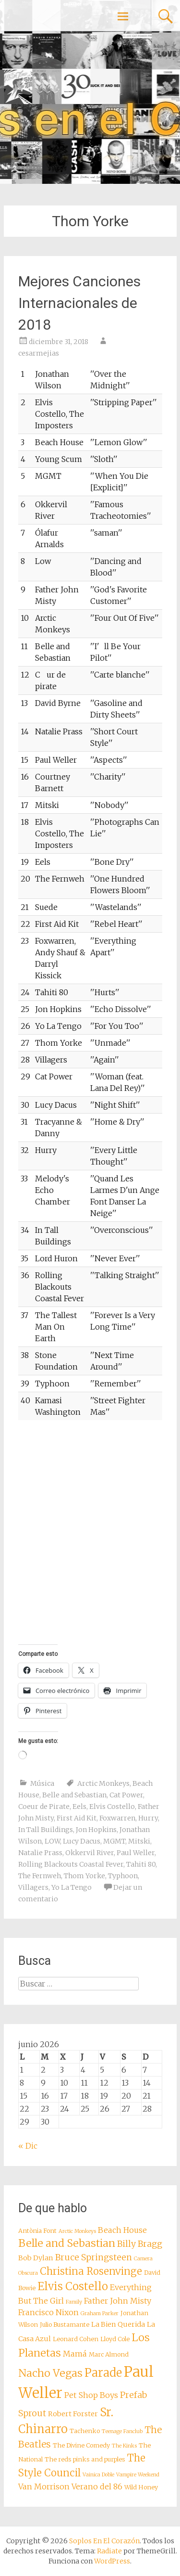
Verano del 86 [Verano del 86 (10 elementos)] (97, 2486)
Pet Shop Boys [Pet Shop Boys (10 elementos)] (91, 2395)
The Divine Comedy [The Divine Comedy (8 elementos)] (81, 2445)
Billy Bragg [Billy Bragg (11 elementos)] (139, 2244)
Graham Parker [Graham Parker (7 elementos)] (100, 2313)
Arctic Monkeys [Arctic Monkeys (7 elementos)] (77, 2231)
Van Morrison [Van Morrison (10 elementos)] (44, 2486)
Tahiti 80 (141, 1864)
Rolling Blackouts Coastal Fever (70, 1864)
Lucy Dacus (81, 1841)
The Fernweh (39, 1875)
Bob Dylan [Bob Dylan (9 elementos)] (35, 2258)
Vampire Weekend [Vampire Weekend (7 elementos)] (137, 2475)
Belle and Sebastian (74, 1795)
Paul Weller (136, 1852)
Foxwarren (117, 1818)
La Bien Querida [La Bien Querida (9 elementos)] (118, 2324)
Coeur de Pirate (44, 1806)
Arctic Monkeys (103, 1783)
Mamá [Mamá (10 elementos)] (75, 2353)
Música (42, 1783)
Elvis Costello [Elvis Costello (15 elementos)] (72, 2286)
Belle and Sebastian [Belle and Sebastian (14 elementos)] (66, 2243)
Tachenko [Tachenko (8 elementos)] (85, 2431)
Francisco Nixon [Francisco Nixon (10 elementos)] (48, 2312)
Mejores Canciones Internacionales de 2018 (79, 303)
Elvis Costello (112, 1806)
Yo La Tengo (71, 1887)
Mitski (139, 1841)
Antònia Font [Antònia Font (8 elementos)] (37, 2230)
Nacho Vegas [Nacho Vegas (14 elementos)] (50, 2373)
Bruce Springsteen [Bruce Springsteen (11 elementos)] (93, 2257)
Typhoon (123, 1875)
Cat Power (126, 1795)
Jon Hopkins (96, 1829)
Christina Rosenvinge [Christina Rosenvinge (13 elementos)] (91, 2271)
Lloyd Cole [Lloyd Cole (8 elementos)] (115, 2339)
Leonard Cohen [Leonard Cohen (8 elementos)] (75, 2339)
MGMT (114, 1841)
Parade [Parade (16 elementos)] (103, 2373)
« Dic (27, 2146)
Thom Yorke (84, 1875)
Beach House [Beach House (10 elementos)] (122, 2230)
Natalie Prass (40, 1852)
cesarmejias (38, 353)
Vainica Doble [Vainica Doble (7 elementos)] (98, 2475)
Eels (79, 1806)
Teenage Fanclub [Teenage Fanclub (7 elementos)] (122, 2431)
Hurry (148, 1818)
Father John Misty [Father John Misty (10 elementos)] (117, 2301)
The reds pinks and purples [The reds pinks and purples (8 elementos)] (85, 2459)
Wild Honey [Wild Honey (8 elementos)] (141, 2487)
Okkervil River (89, 1852)
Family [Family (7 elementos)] (74, 2302)
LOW (52, 1841)
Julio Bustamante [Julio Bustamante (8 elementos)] (64, 2324)
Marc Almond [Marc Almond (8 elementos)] (109, 2354)
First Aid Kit (76, 1818)
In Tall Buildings (45, 1829)
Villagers (33, 1887)
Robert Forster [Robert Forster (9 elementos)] (73, 2413)
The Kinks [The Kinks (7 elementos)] (124, 2446)
